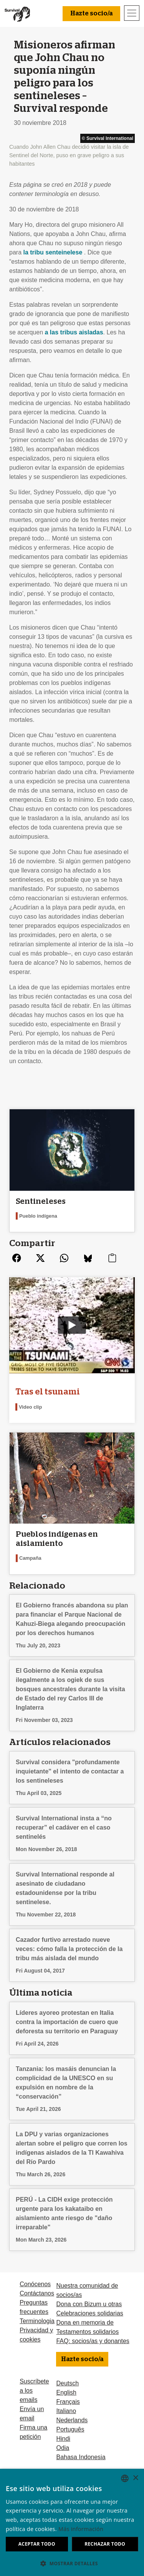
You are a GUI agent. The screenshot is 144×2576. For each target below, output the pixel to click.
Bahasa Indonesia (80, 2457)
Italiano (66, 2411)
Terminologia (37, 2321)
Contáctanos (37, 2293)
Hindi (63, 2438)
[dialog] (72, 2522)
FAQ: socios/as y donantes (92, 2341)
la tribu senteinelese (52, 252)
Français (67, 2401)
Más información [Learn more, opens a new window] (80, 2529)
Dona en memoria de (84, 2322)
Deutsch (67, 2383)
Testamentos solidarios (87, 2331)
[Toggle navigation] (131, 13)
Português (70, 2429)
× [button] (135, 2478)
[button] (72, 2563)
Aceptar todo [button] (36, 2544)
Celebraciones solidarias (89, 2313)
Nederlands (72, 2420)
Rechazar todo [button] (104, 2544)
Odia (62, 2448)
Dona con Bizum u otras (89, 2304)
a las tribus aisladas (74, 332)
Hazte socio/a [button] (91, 13)
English (66, 2392)
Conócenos (35, 2284)
